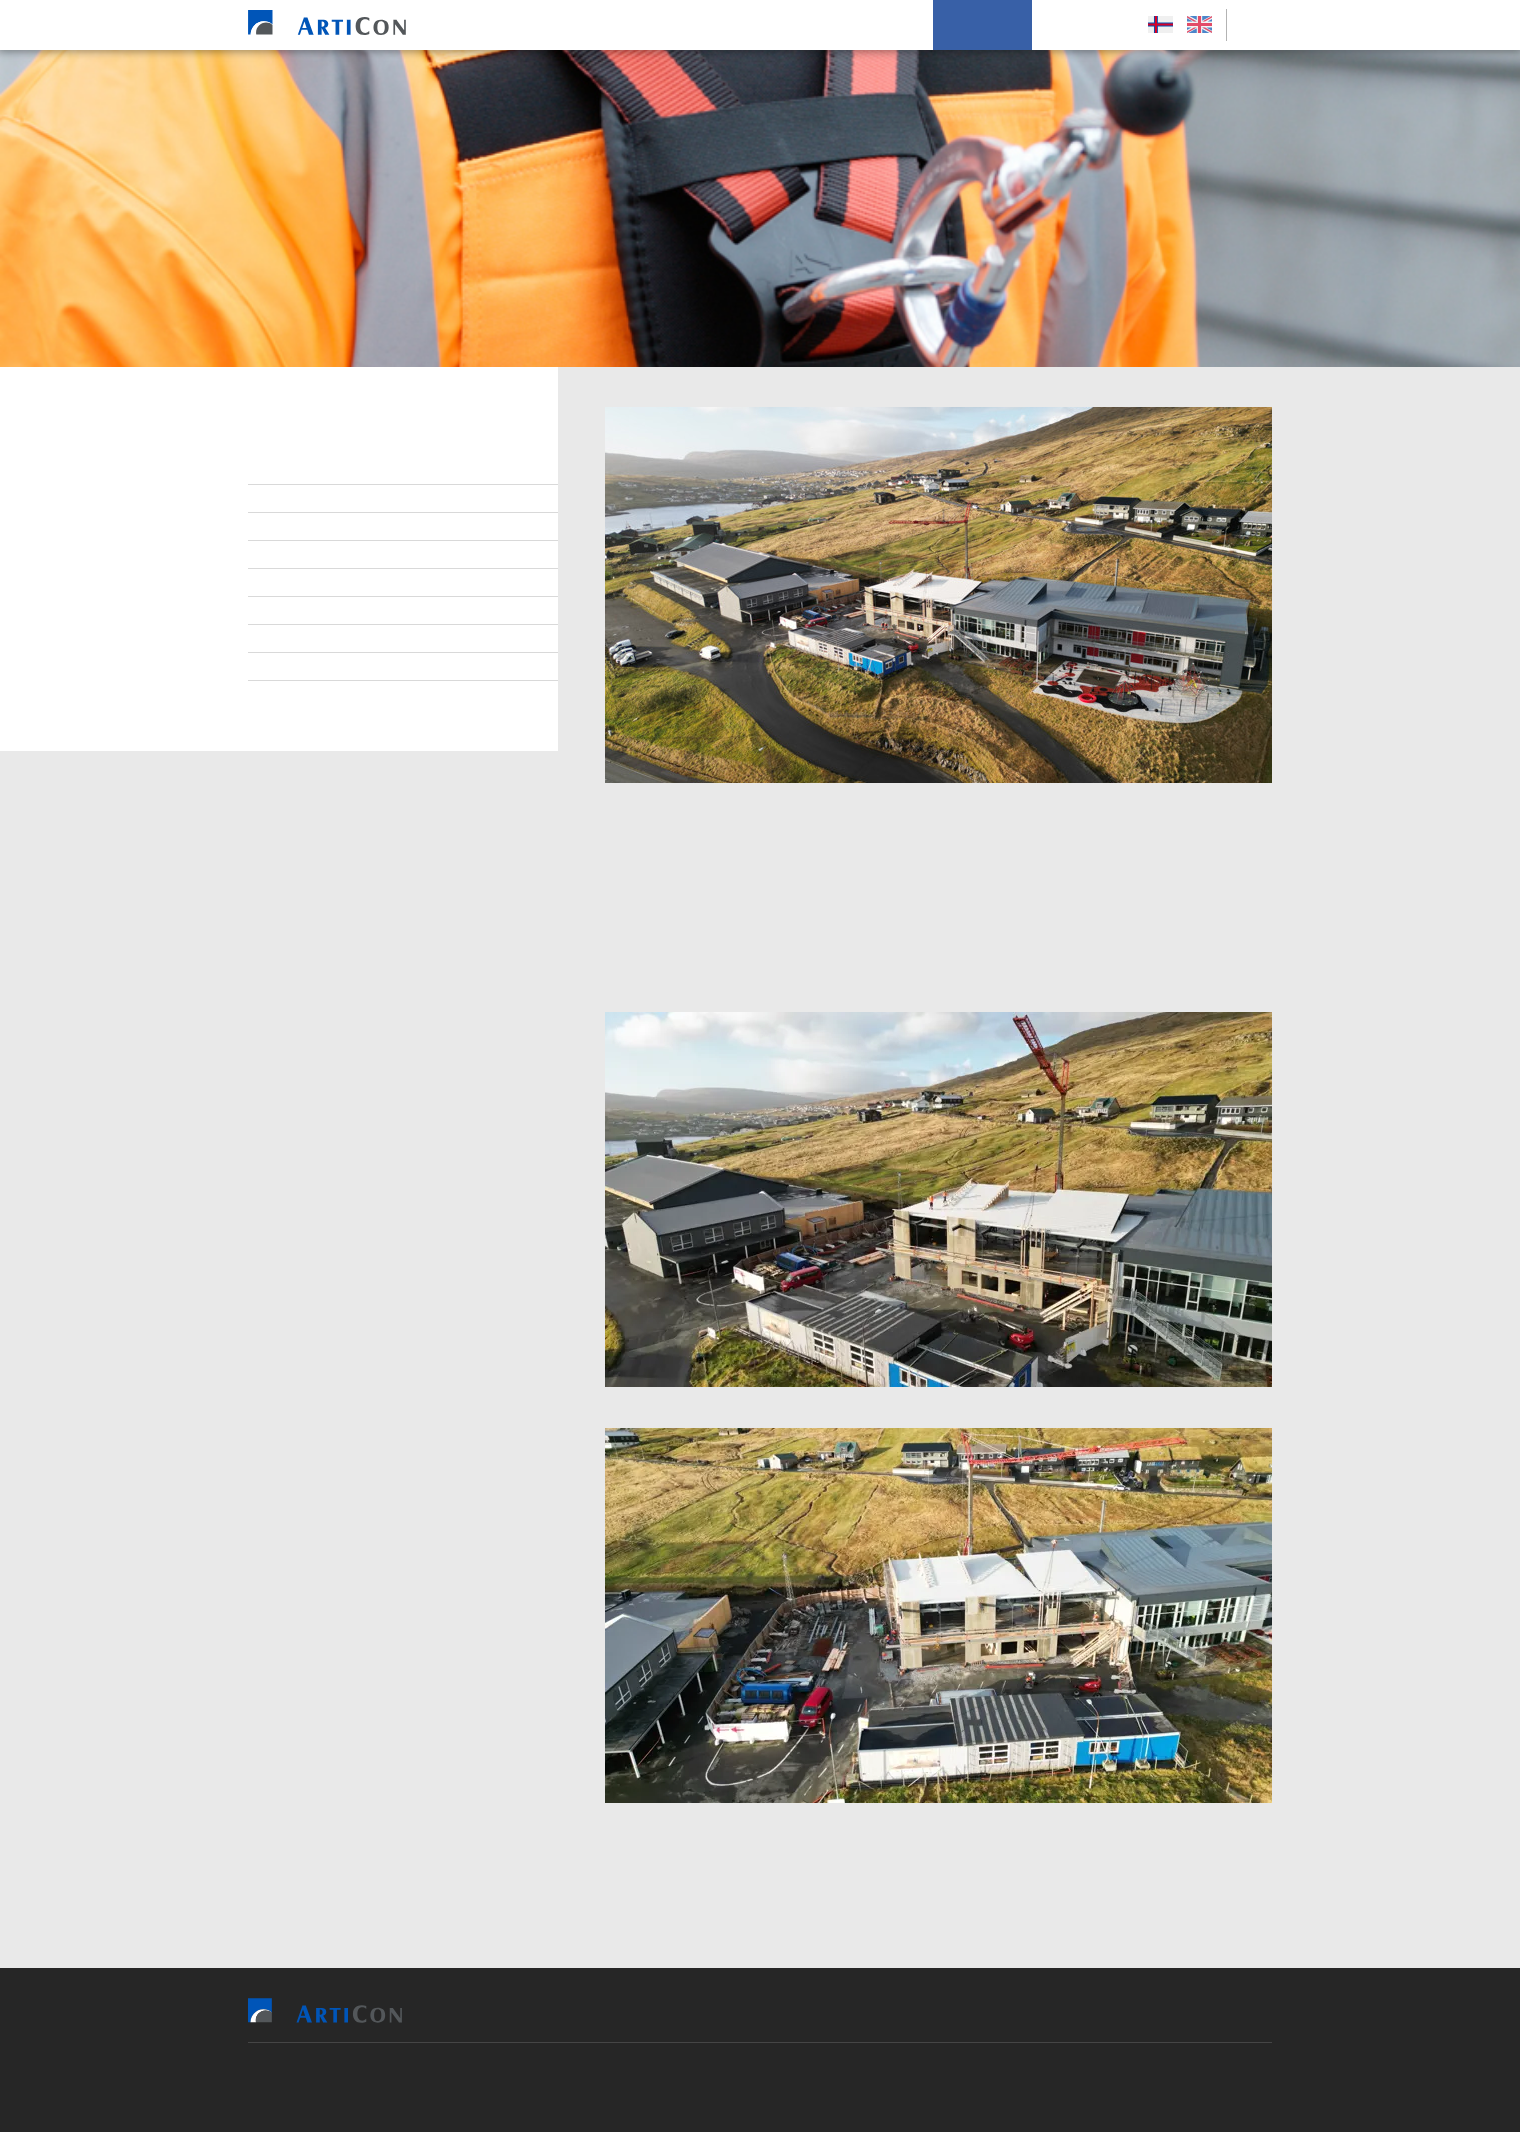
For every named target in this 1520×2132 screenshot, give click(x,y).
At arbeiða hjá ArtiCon (354, 527)
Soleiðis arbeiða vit (851, 25)
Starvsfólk (316, 499)
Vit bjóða (619, 25)
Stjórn (299, 471)
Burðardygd (318, 611)
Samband (307, 555)
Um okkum (982, 25)
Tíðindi (300, 639)
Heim (542, 25)
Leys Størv (1084, 25)
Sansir (875, 2087)
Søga (294, 667)
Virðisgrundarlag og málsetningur (399, 583)
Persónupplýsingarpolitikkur (378, 695)
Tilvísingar (718, 25)
